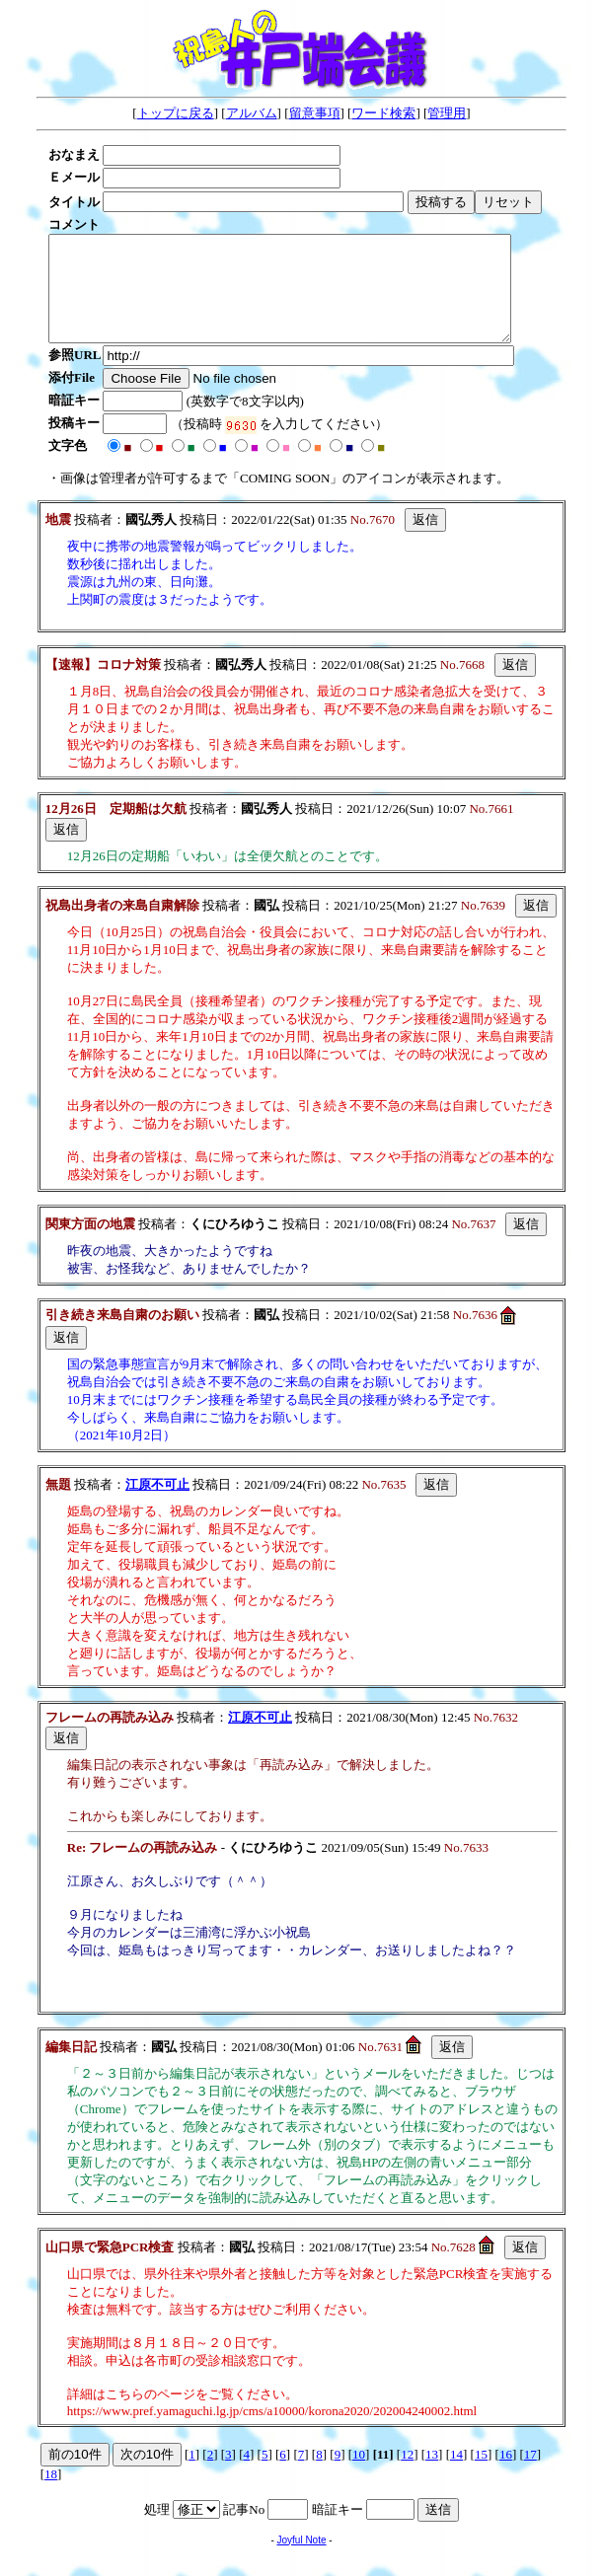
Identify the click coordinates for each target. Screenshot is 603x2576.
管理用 (446, 113)
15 (481, 2474)
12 (407, 2474)
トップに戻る (175, 113)
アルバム (251, 113)
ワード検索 (383, 113)
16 (505, 2474)
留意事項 (314, 113)
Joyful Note (301, 2560)
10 (358, 2474)
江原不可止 (157, 1505)
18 (50, 2494)
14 (456, 2474)
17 (530, 2474)
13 (431, 2474)
